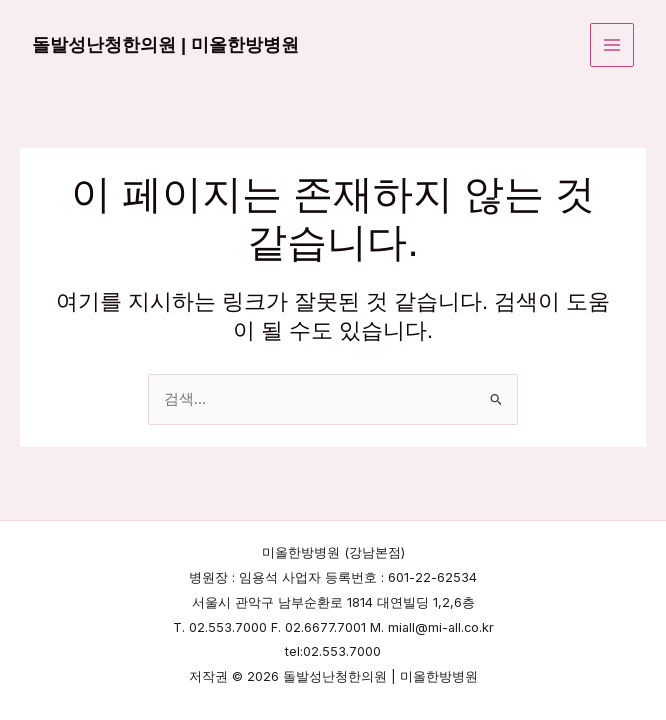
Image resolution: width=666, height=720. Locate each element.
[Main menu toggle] (612, 45)
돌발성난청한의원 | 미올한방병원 (165, 44)
